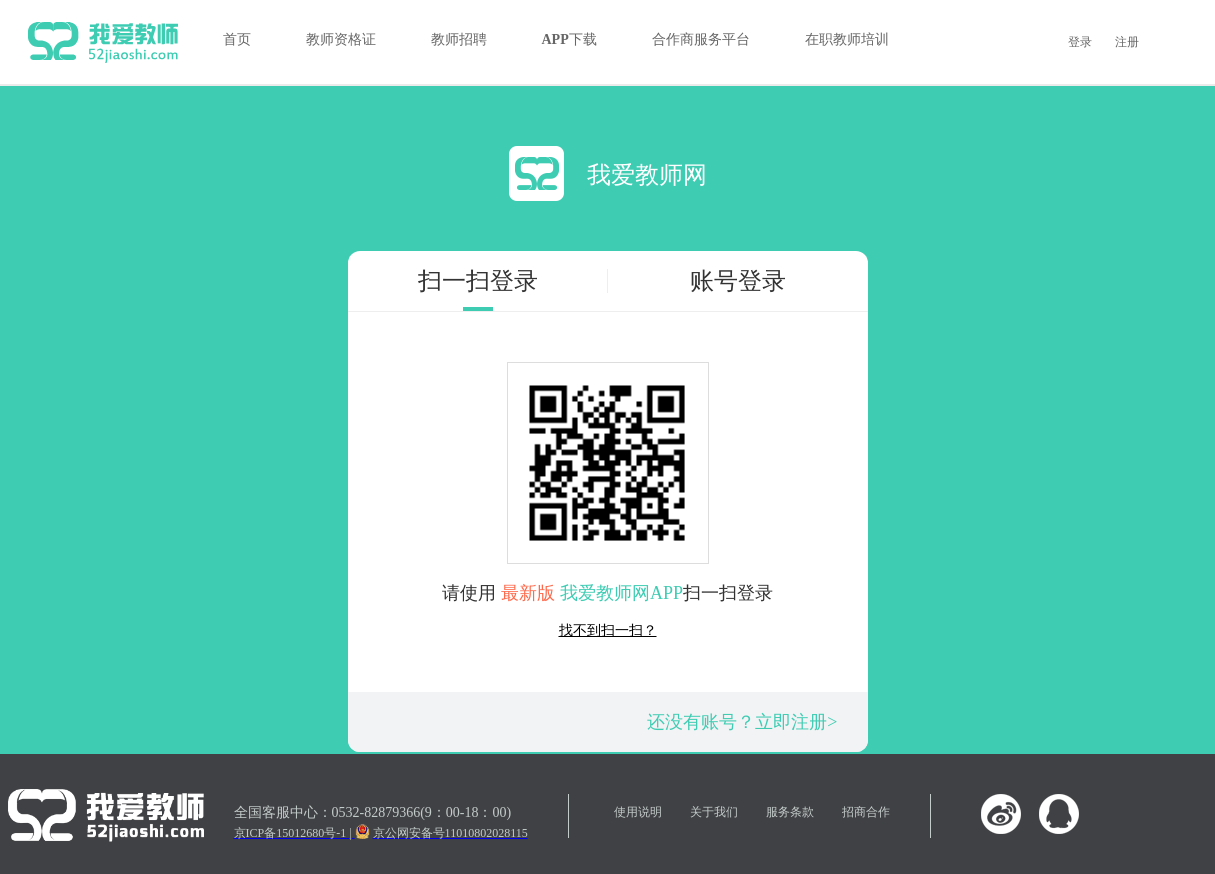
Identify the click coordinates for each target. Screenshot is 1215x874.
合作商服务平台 (701, 39)
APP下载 (569, 39)
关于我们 (714, 812)
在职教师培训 (847, 39)
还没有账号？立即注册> (742, 722)
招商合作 (866, 812)
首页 (237, 39)
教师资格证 (341, 39)
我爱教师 (103, 42)
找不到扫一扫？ (608, 630)
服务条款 (790, 812)
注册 (1127, 42)
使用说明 (638, 812)
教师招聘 (459, 39)
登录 (1080, 42)
